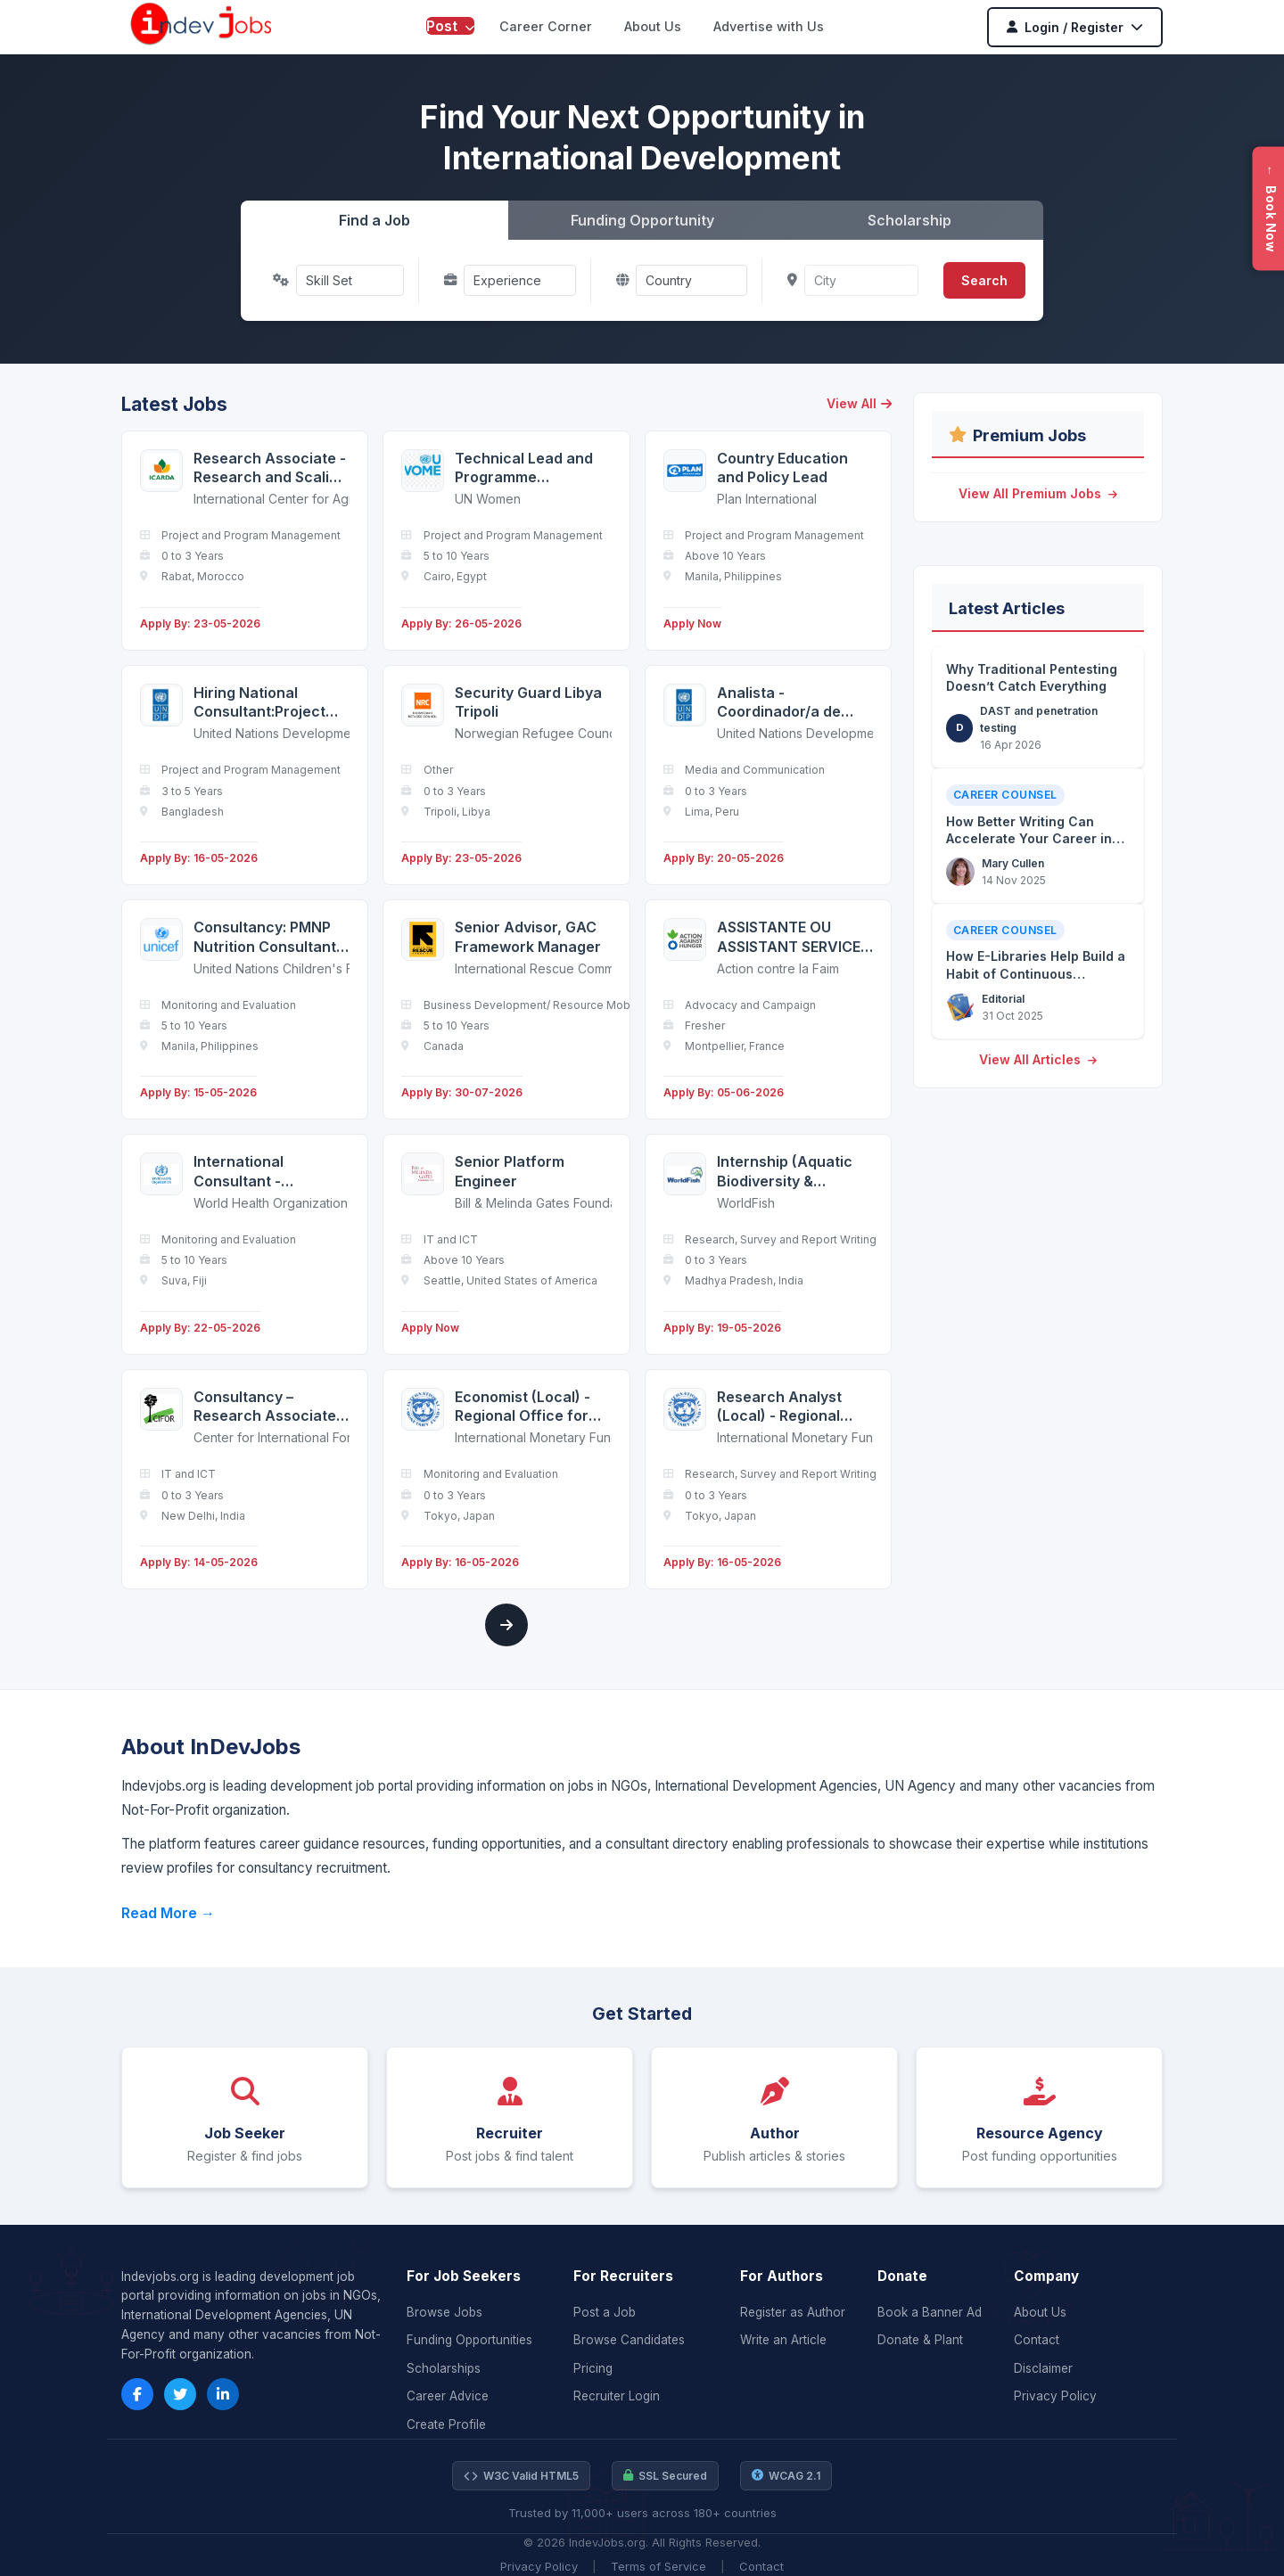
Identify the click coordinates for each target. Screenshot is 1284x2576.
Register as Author (792, 2312)
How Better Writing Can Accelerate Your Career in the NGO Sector (1029, 839)
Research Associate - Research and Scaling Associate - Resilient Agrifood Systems (270, 468)
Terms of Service (658, 2566)
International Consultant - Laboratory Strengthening (243, 1172)
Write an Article (783, 2340)
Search (984, 280)
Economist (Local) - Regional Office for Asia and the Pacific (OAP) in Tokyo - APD (528, 1407)
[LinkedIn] (223, 2394)
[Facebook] (137, 2394)
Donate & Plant (920, 2340)
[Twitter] (180, 2394)
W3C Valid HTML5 (521, 2476)
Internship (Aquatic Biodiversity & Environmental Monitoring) (784, 1172)
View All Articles (1037, 1059)
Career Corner (545, 26)
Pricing (593, 2368)
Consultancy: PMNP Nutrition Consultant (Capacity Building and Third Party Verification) (264, 937)
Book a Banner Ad (929, 2312)
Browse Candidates (629, 2340)
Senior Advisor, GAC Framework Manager (528, 937)
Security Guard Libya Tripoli (528, 702)
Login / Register (1075, 27)
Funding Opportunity (642, 220)
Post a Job (604, 2312)
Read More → (168, 1913)
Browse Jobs (444, 2312)
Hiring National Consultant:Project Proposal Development (259, 703)
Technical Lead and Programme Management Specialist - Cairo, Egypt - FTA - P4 (524, 468)
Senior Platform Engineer (509, 1171)
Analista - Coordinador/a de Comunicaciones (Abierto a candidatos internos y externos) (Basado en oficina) (793, 703)
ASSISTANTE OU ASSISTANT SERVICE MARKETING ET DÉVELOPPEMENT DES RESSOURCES (794, 937)
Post (450, 26)
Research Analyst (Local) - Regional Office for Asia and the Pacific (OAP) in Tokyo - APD (785, 1407)
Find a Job (374, 220)
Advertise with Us (768, 26)
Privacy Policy (1055, 2396)
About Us (652, 26)
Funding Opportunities (469, 2340)
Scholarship (909, 220)
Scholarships (444, 2368)
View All (859, 403)
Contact (1036, 2340)
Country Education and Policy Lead (782, 468)
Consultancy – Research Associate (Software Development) (264, 1407)
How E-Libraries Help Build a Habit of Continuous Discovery (1035, 973)
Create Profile (446, 2424)
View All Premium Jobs (1037, 493)
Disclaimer (1043, 2368)
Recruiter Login (616, 2396)
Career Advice (448, 2396)
